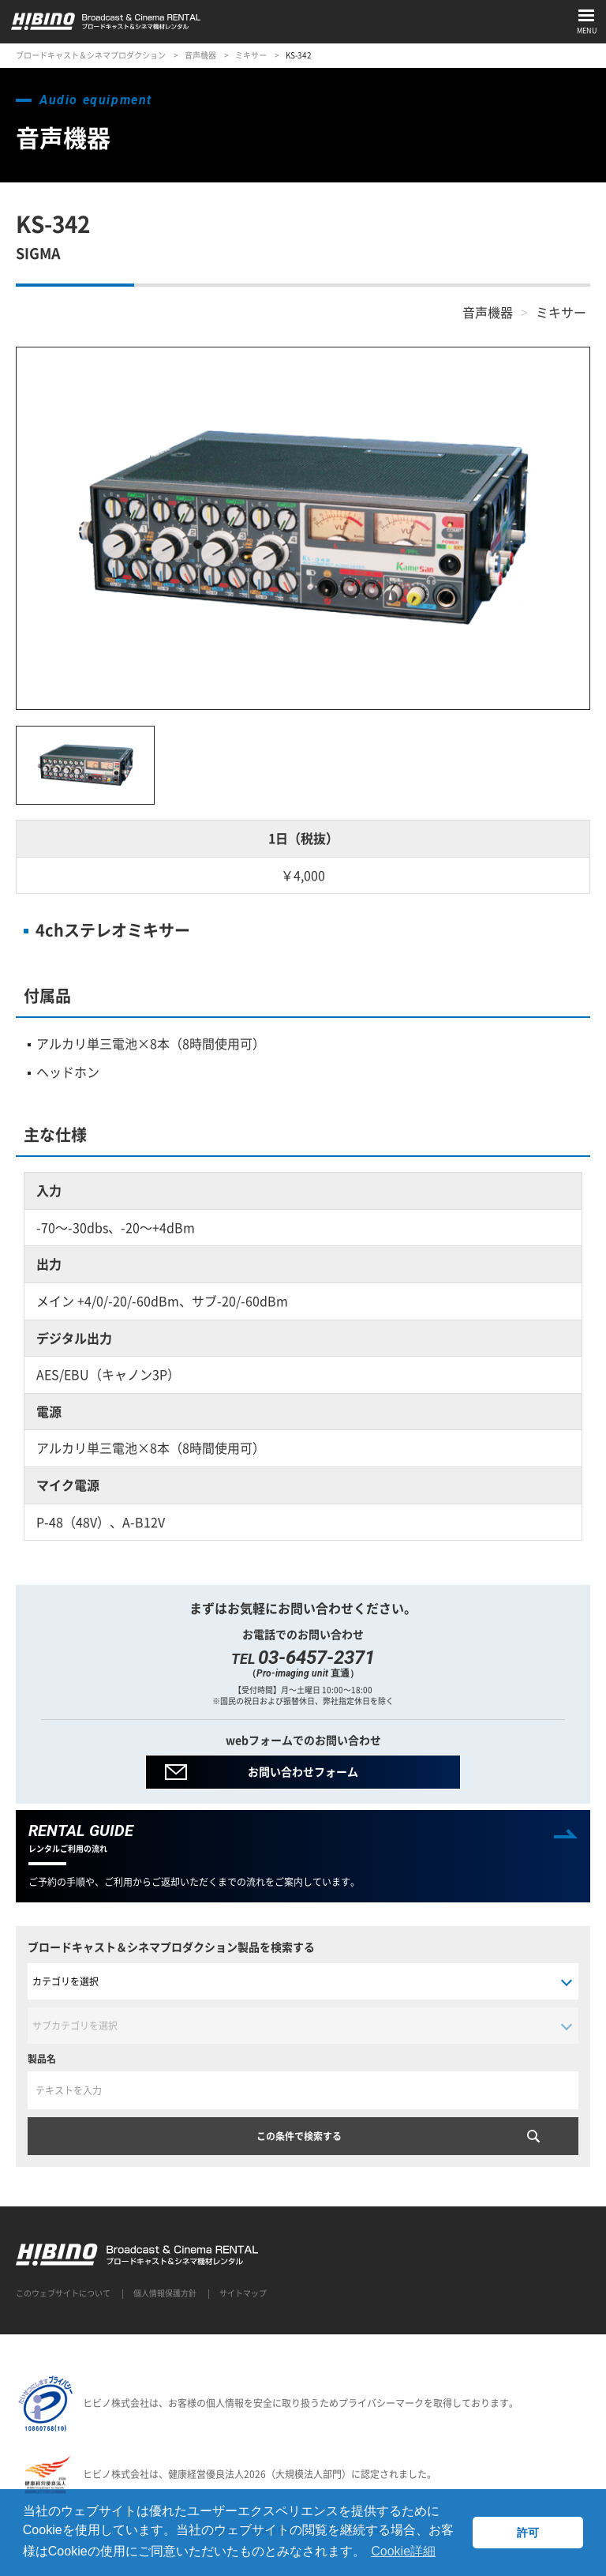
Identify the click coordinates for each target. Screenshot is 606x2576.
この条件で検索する (299, 2136)
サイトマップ (243, 2293)
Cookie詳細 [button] (403, 2551)
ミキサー (251, 55)
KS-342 (299, 55)
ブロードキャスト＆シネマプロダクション (91, 55)
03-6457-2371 (316, 1658)
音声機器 (200, 55)
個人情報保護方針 (164, 2293)
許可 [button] (528, 2532)
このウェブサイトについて (63, 2293)
